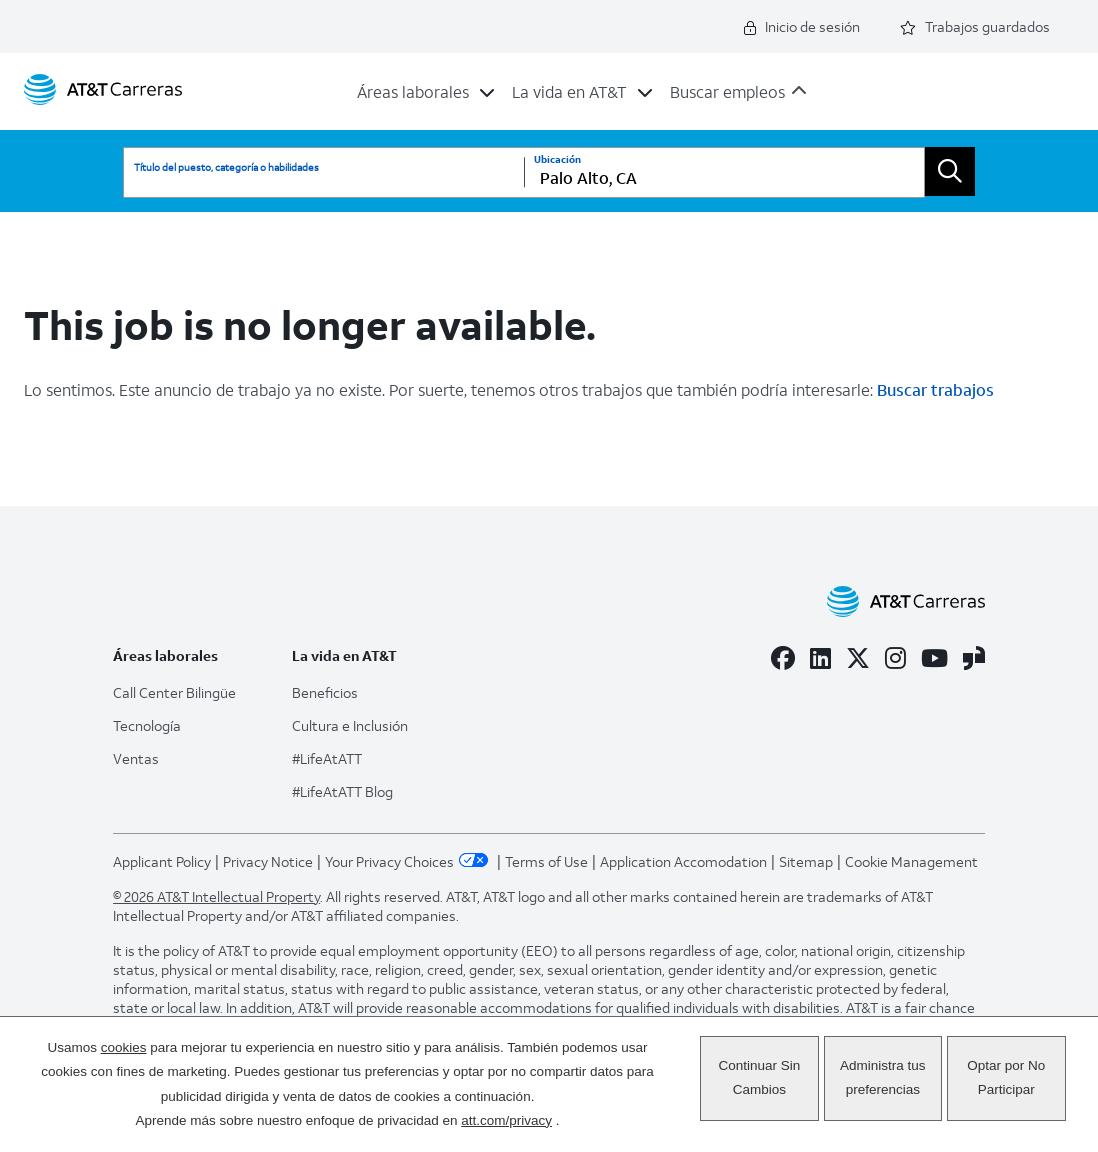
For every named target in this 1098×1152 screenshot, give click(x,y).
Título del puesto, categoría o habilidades (226, 167)
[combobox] (724, 172)
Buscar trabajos (935, 389)
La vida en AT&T (569, 91)
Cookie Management (911, 861)
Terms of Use (546, 861)
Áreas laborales (413, 91)
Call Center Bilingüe (174, 692)
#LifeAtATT (327, 758)
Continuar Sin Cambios (759, 1077)
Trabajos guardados (975, 26)
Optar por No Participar (1006, 1077)
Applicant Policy (162, 861)
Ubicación (557, 159)
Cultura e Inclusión (350, 725)
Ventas (136, 758)
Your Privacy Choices (409, 861)
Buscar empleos (727, 91)
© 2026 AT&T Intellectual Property (216, 896)
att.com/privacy (506, 1120)
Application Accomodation (683, 861)
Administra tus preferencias (883, 1077)
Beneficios (325, 692)
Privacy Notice (268, 861)
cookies (124, 1047)
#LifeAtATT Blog (342, 791)
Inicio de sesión (802, 26)
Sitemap (806, 861)
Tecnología (147, 725)
